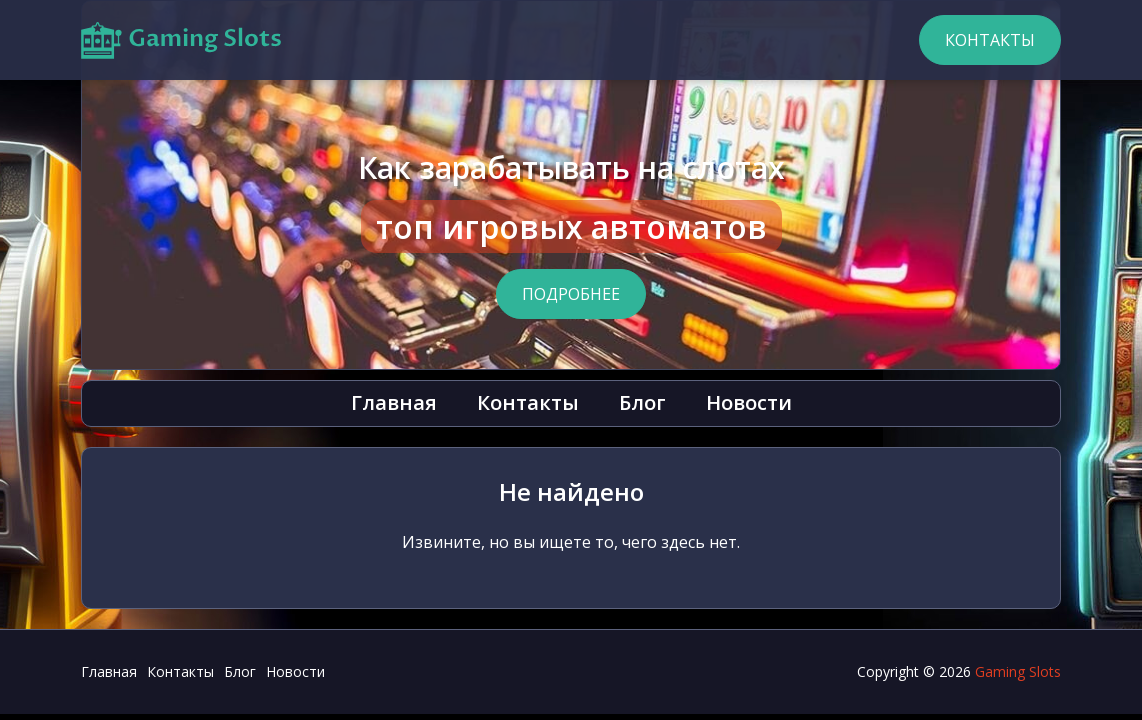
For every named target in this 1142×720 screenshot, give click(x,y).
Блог (642, 402)
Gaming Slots (1018, 671)
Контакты (990, 40)
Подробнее (571, 294)
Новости (749, 402)
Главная (394, 402)
